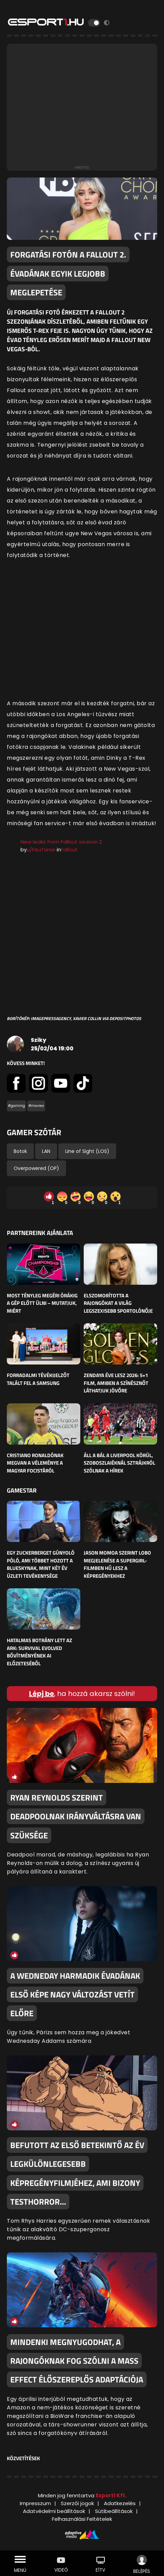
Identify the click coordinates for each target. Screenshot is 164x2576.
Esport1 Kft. (111, 2495)
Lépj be (41, 1693)
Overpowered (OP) (36, 1168)
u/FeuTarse (41, 849)
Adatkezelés (120, 2503)
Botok (20, 1151)
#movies (36, 1105)
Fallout (69, 849)
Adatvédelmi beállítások (54, 2511)
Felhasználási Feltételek (82, 2519)
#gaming (16, 1105)
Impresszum (35, 2503)
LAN (46, 1151)
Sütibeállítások (114, 2511)
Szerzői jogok (77, 2503)
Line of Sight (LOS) (87, 1151)
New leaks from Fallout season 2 (61, 841)
